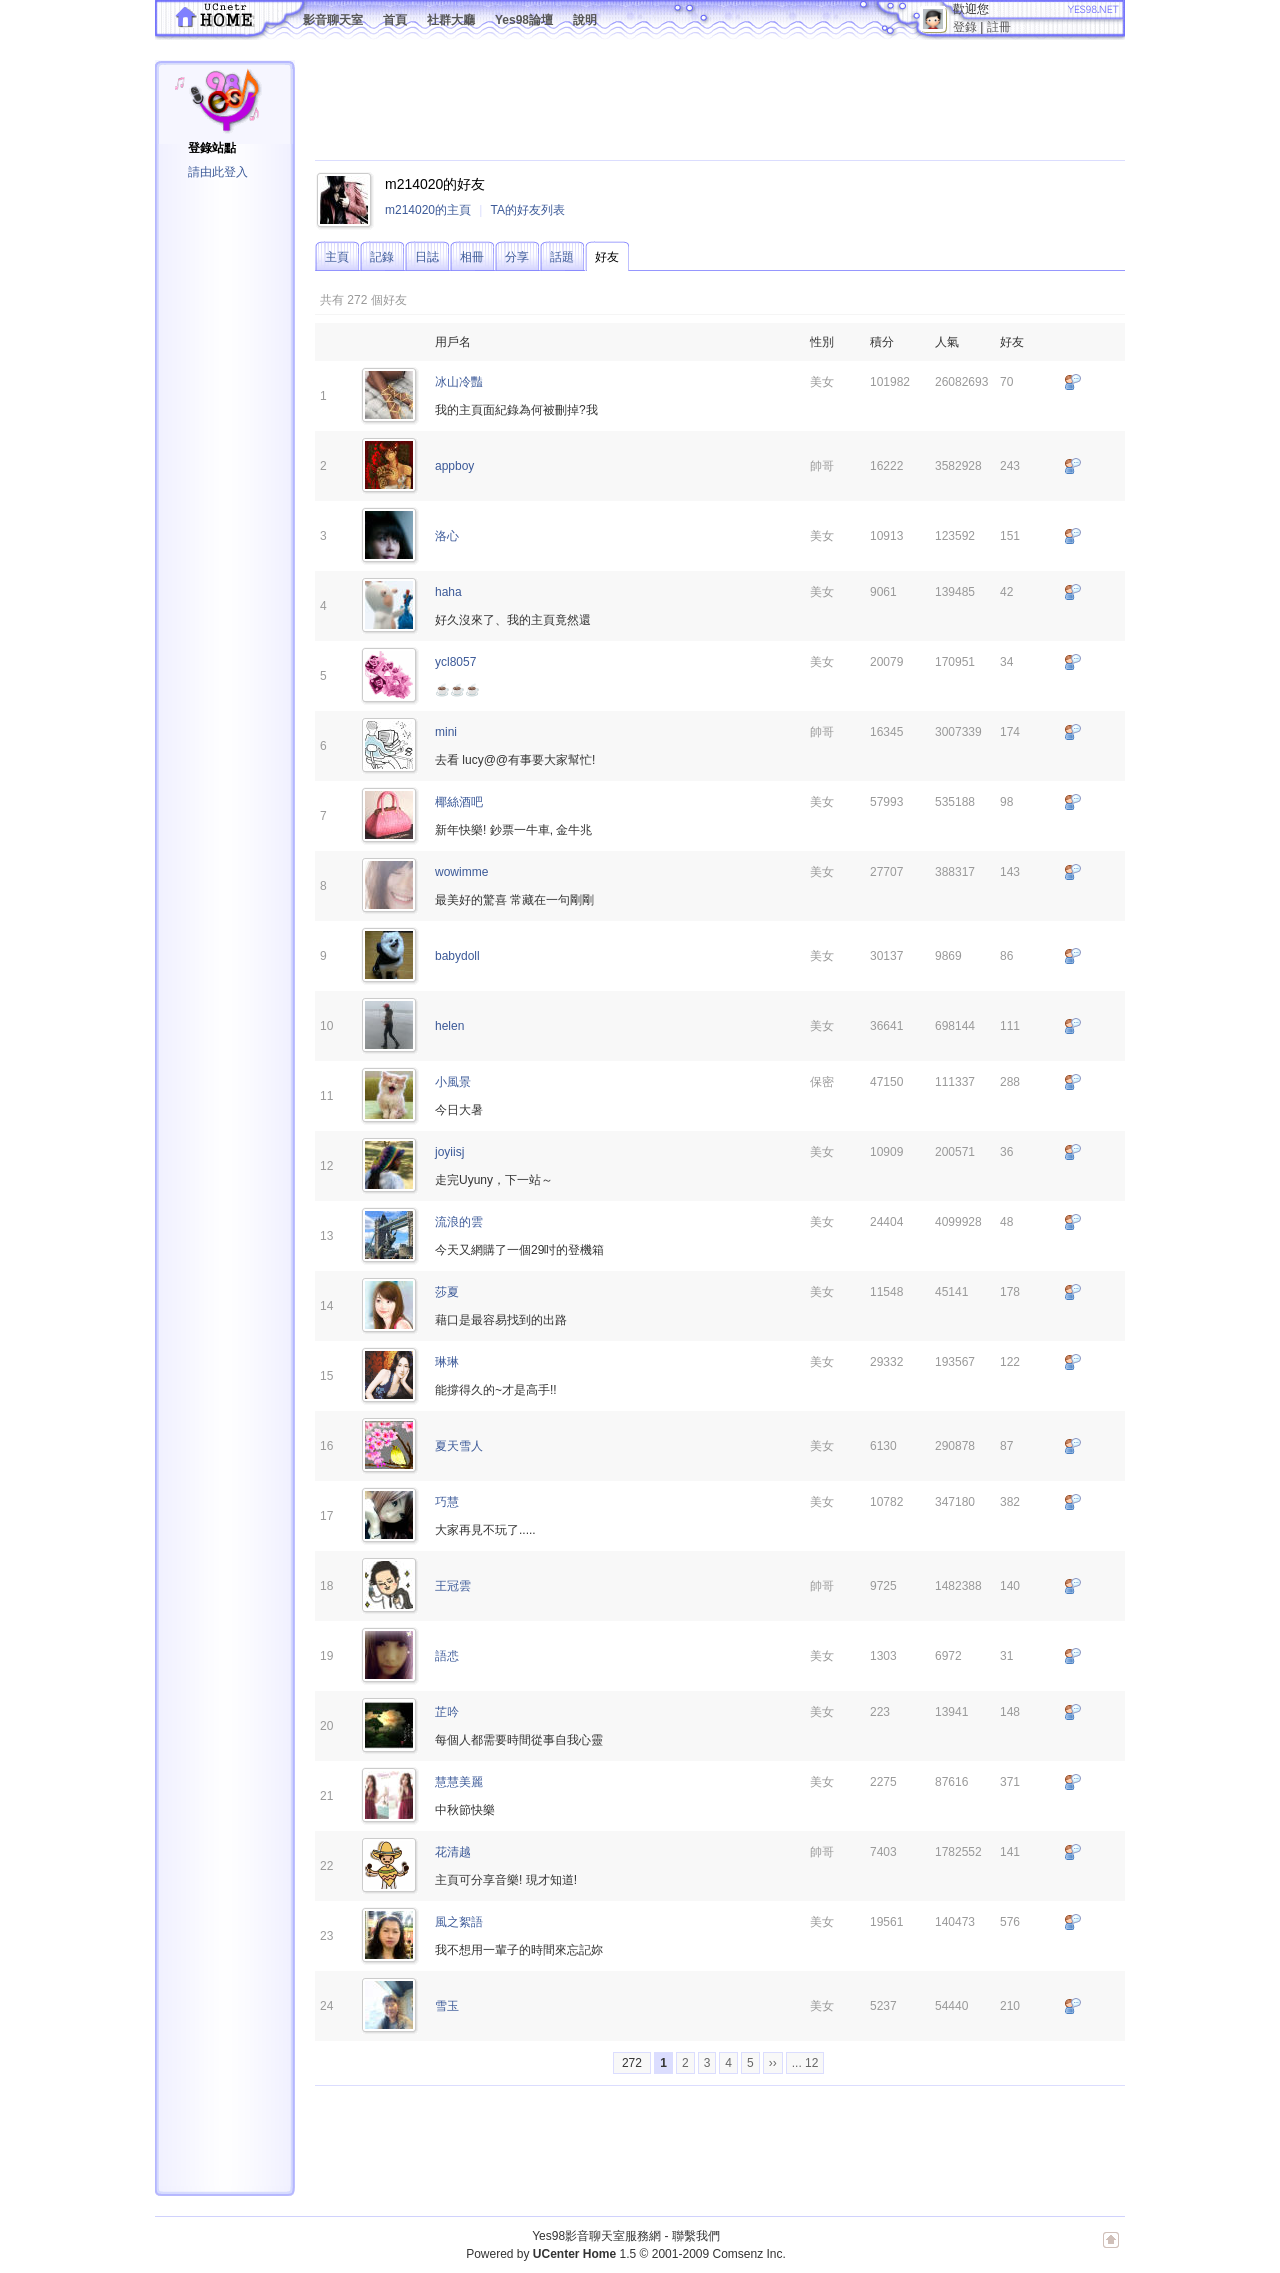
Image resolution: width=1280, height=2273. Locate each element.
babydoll (457, 956)
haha (448, 592)
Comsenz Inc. (748, 2254)
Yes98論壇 (524, 20)
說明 (585, 20)
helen (449, 1026)
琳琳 (447, 1362)
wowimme (461, 872)
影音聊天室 (333, 20)
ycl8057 (455, 662)
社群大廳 (451, 20)
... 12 (805, 2063)
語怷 (447, 1656)
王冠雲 (453, 1586)
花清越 (453, 1852)
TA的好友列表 (527, 210)
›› (773, 2063)
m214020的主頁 (428, 210)
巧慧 (447, 1502)
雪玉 (447, 2006)
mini (446, 732)
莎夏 (447, 1292)
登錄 (965, 27)
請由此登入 (218, 172)
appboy (454, 466)
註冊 (999, 27)
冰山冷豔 (459, 382)
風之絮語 (459, 1922)
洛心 (447, 536)
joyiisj (449, 1152)
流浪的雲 (459, 1222)
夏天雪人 (459, 1446)
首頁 (395, 20)
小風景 (453, 1082)
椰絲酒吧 (459, 802)
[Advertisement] (679, 105)
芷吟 (447, 1712)
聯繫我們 (696, 2236)
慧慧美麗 (459, 1782)
